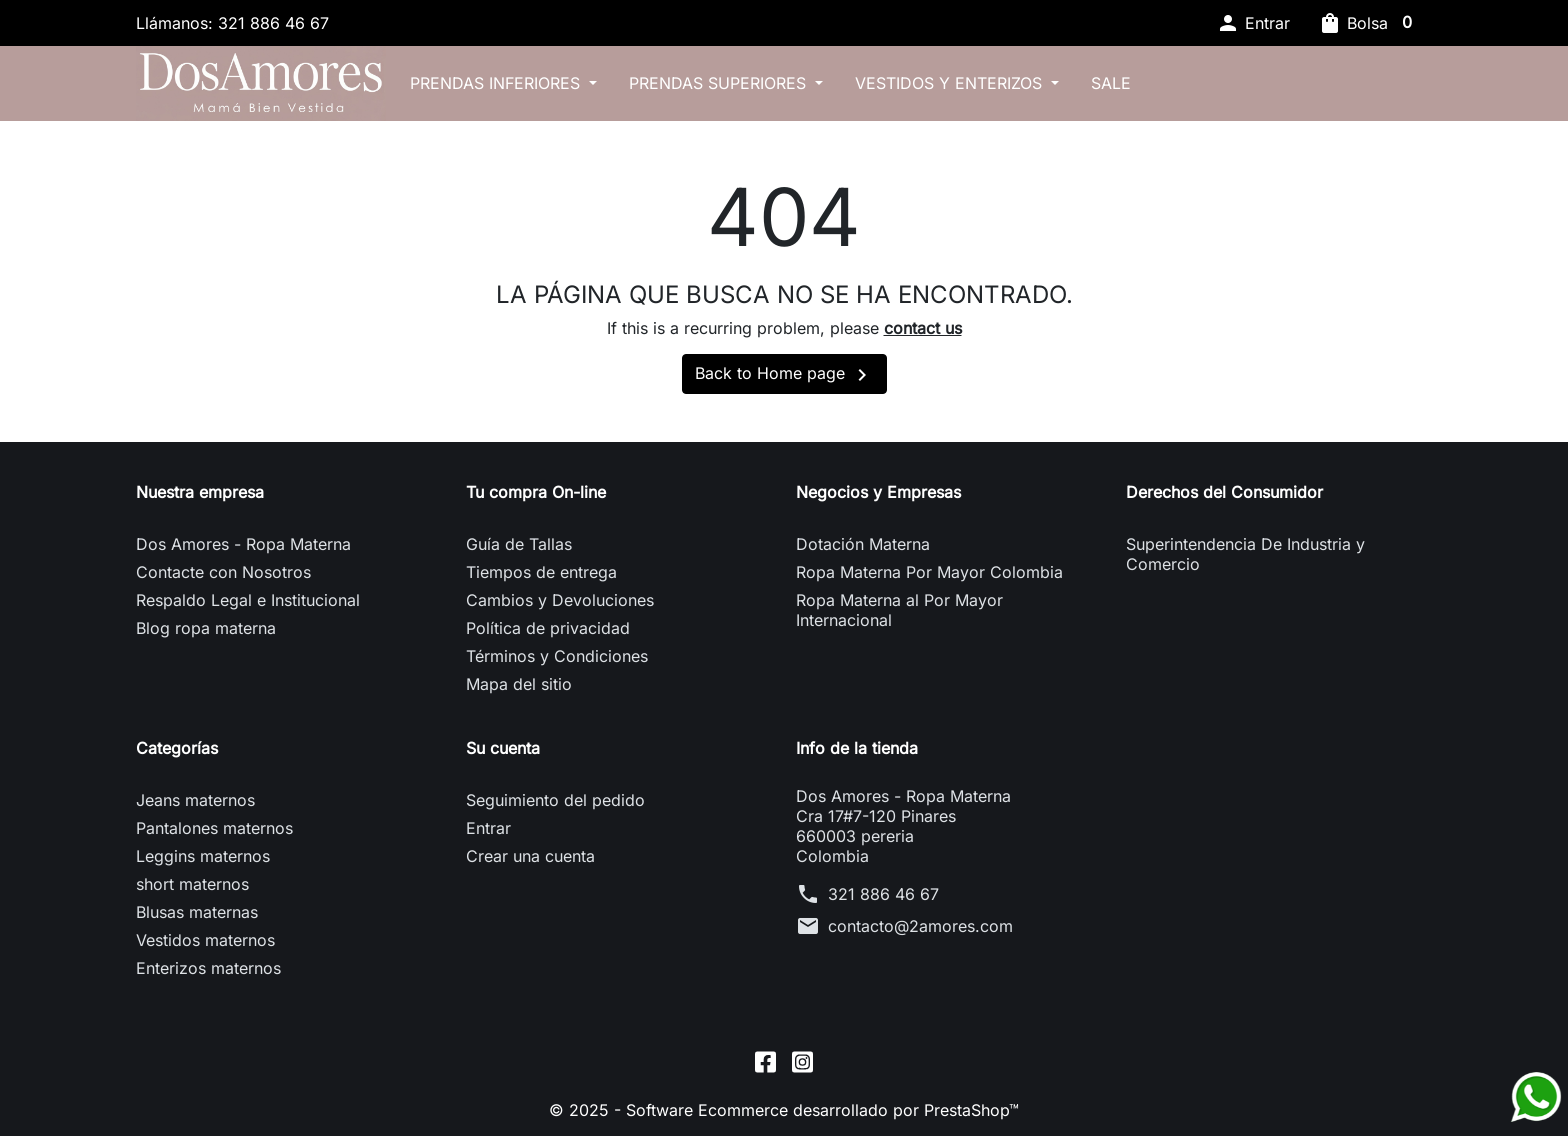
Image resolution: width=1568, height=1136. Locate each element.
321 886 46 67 (883, 894)
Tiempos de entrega (541, 572)
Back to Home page (784, 375)
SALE (1111, 83)
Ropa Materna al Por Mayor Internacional (899, 610)
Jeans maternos (195, 800)
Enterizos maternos (208, 968)
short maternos (192, 884)
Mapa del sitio (519, 684)
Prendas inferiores (497, 83)
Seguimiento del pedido (555, 800)
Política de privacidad (548, 628)
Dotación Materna (863, 544)
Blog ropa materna (206, 628)
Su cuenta (503, 748)
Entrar (488, 828)
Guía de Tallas (519, 544)
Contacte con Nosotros (223, 572)
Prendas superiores (720, 83)
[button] (1253, 23)
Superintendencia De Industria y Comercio (1245, 554)
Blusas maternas (197, 912)
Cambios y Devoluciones (560, 600)
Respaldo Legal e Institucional (248, 600)
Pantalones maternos (214, 828)
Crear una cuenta (530, 856)
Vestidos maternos (205, 940)
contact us (923, 328)
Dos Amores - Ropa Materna (243, 544)
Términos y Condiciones (557, 656)
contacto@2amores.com (920, 926)
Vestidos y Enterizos (951, 83)
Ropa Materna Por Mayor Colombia (929, 572)
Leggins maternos (203, 856)
